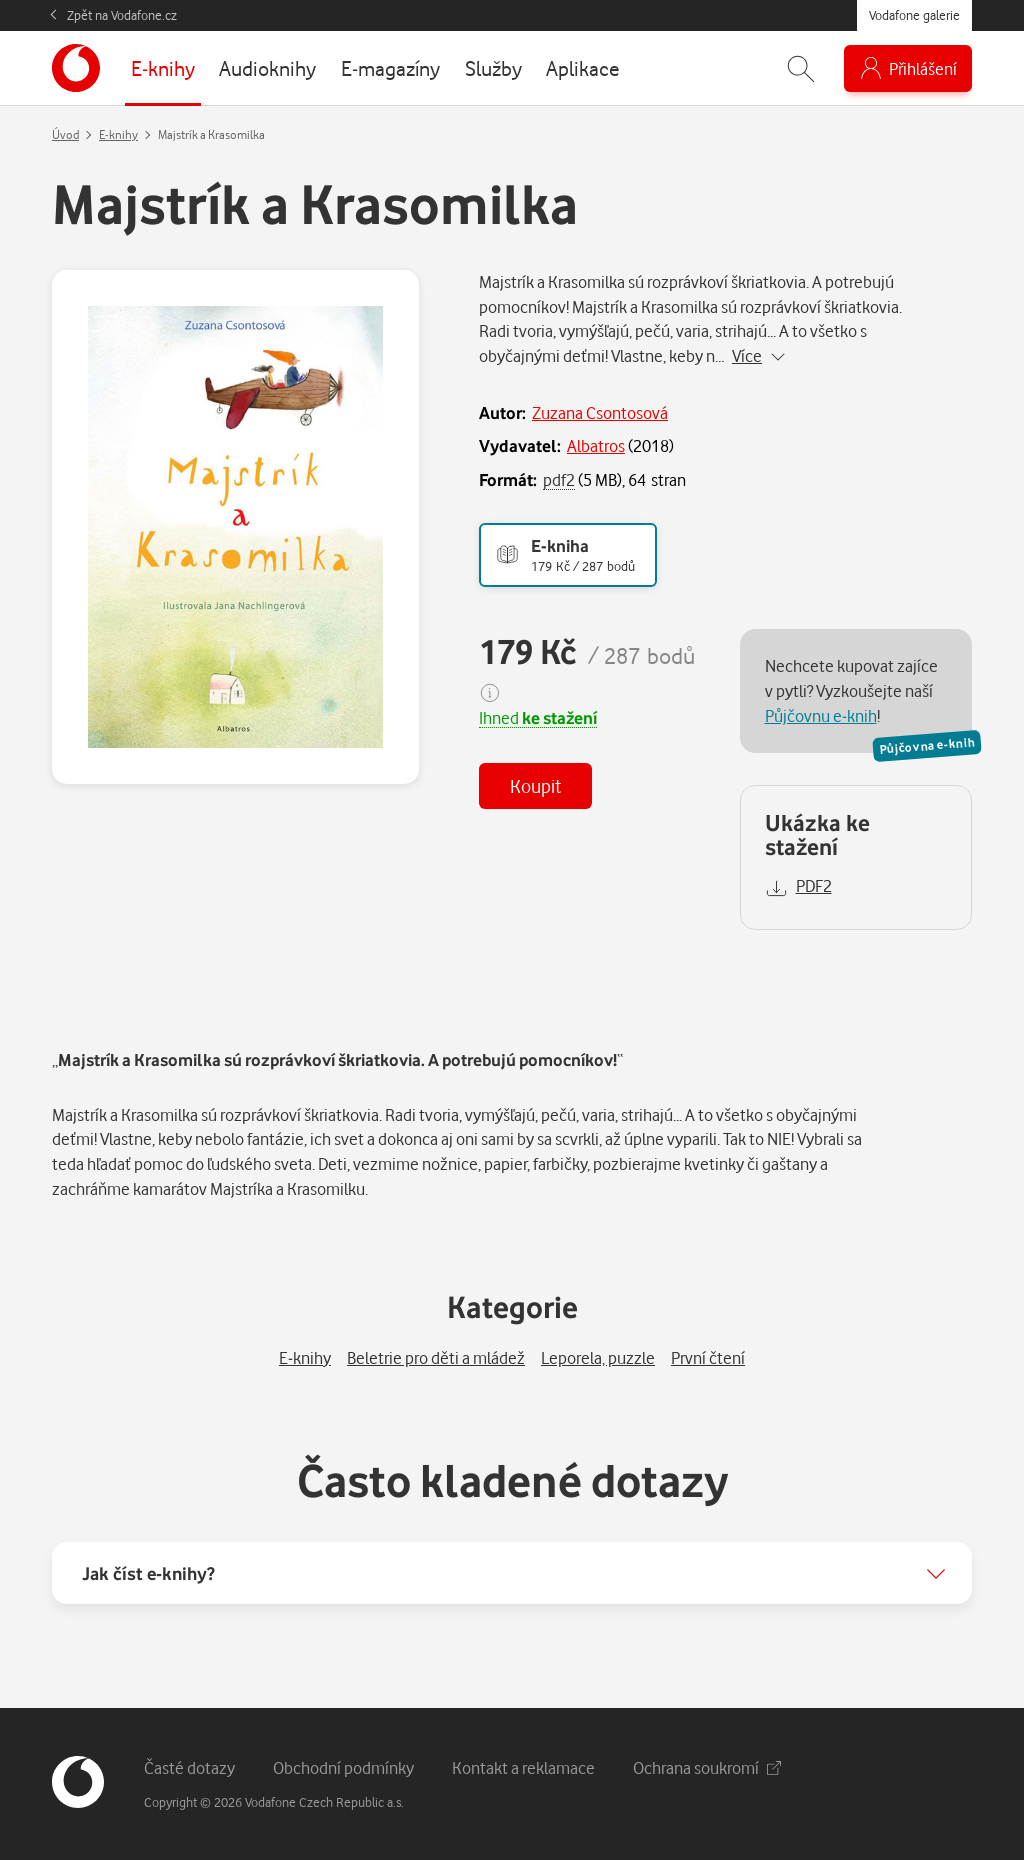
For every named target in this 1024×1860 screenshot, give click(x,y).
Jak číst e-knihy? (148, 1573)
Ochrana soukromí (707, 1767)
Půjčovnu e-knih (821, 715)
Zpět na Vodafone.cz (122, 15)
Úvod (65, 134)
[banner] (76, 68)
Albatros (596, 445)
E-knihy (118, 134)
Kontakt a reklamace (523, 1767)
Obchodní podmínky (343, 1767)
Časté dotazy (189, 1767)
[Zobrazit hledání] (801, 68)
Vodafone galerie (914, 15)
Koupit (535, 785)
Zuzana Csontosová (600, 412)
